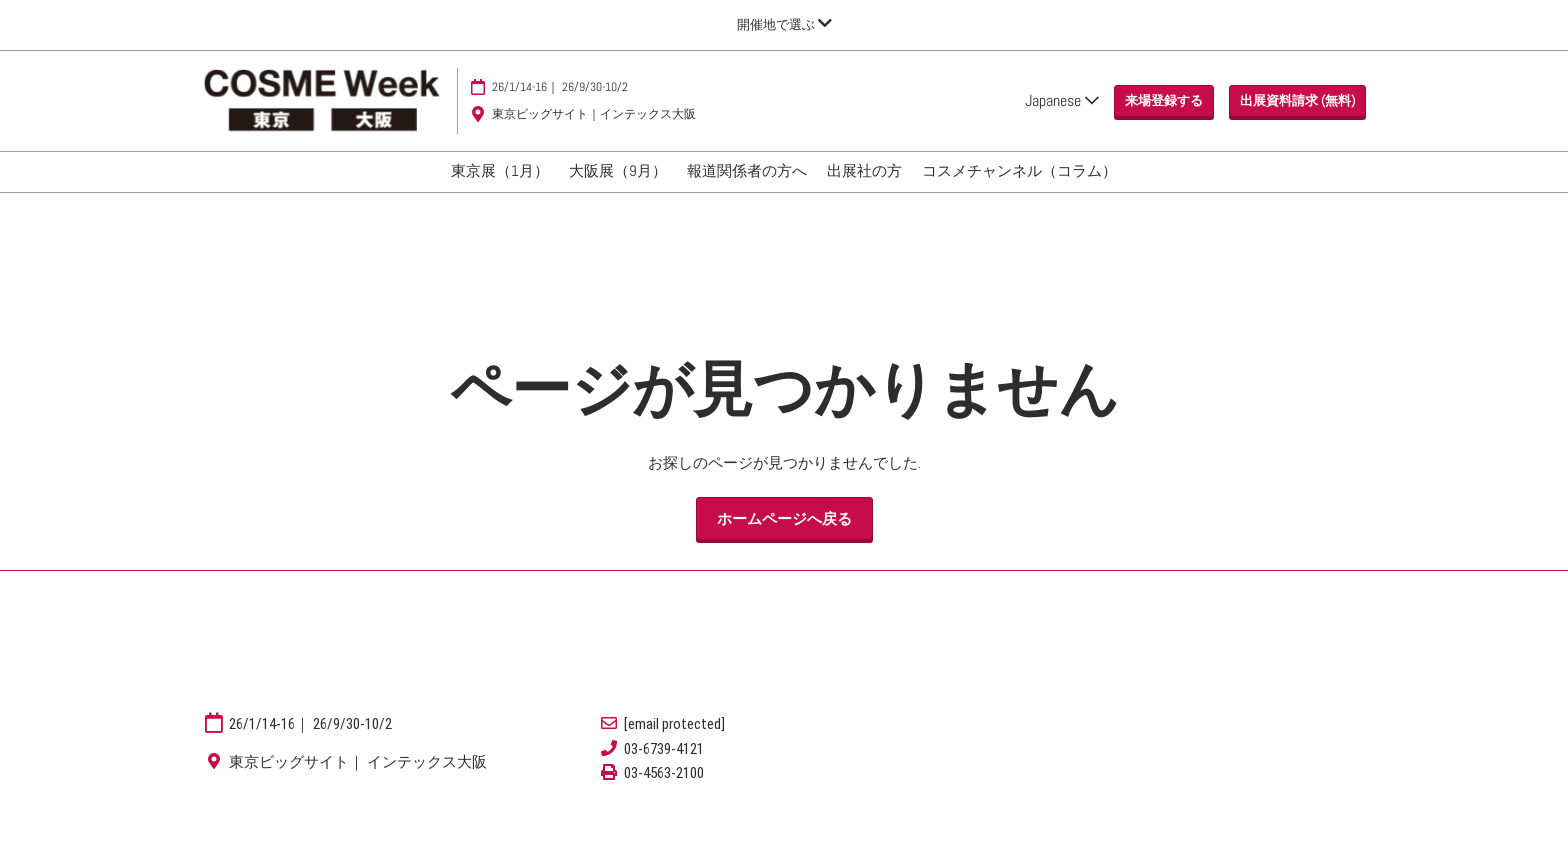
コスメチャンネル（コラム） (1019, 189)
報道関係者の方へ (747, 189)
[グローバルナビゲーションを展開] (784, 24)
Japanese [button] (1062, 109)
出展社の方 (864, 189)
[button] (1164, 111)
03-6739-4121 (664, 767)
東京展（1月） (500, 189)
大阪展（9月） (618, 189)
